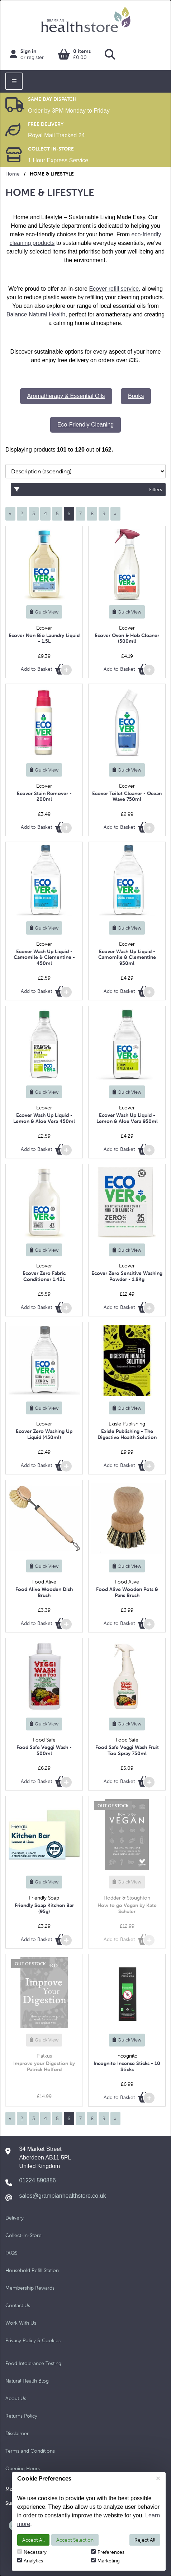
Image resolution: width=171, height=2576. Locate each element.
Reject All (144, 2540)
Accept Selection (75, 2540)
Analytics (30, 2560)
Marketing (105, 2560)
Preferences (107, 2552)
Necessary (32, 2552)
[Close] (158, 2478)
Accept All (33, 2540)
